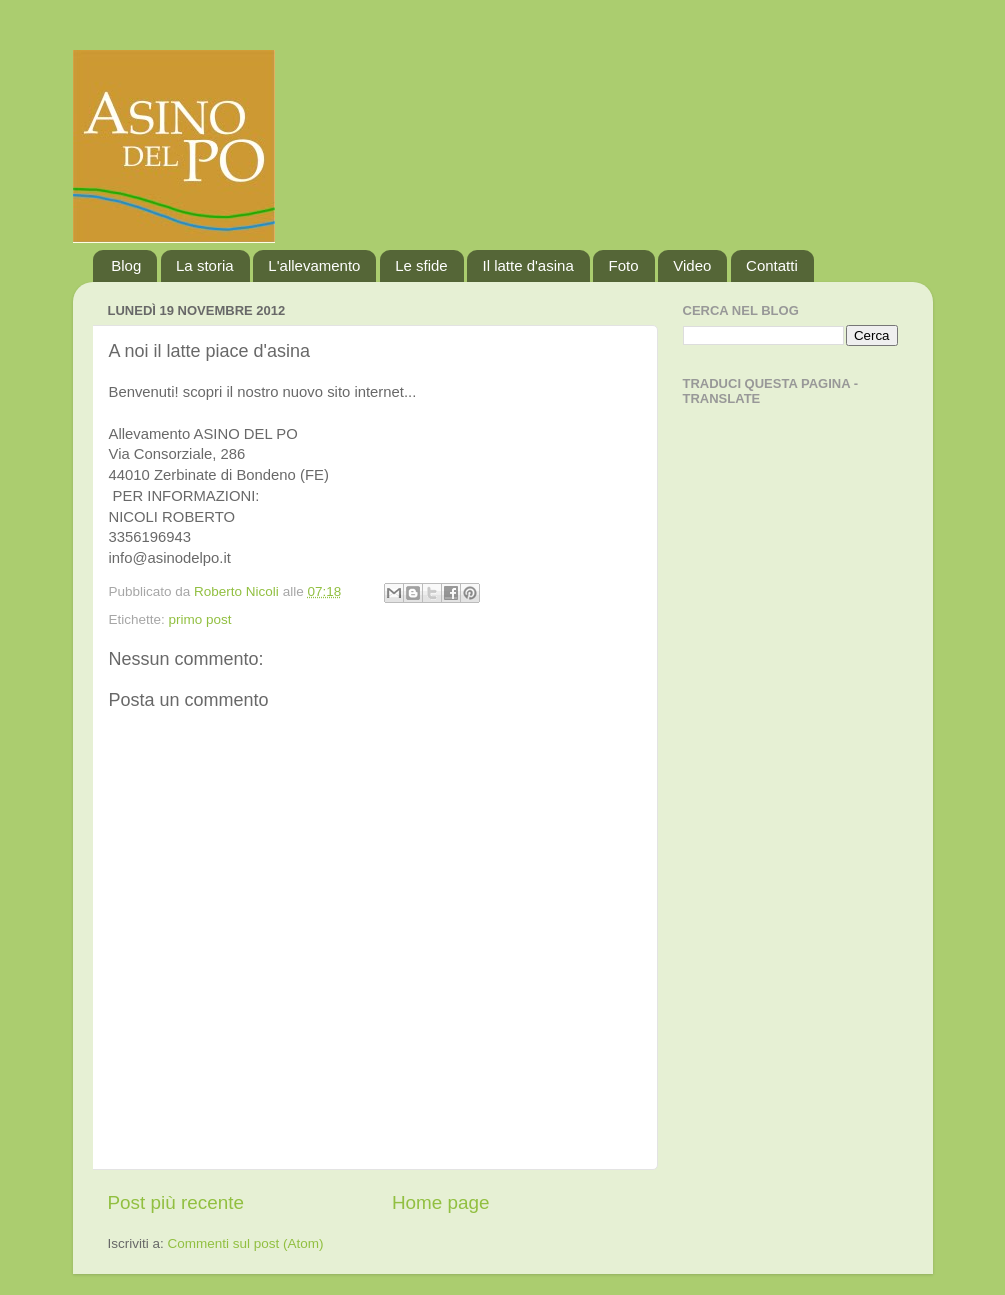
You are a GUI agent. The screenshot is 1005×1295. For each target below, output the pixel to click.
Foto (623, 265)
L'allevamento (314, 265)
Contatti (772, 265)
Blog (126, 265)
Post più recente (176, 1202)
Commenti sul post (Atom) (246, 1243)
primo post (200, 619)
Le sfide (421, 265)
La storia (205, 265)
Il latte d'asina (527, 265)
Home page (441, 1202)
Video (692, 265)
